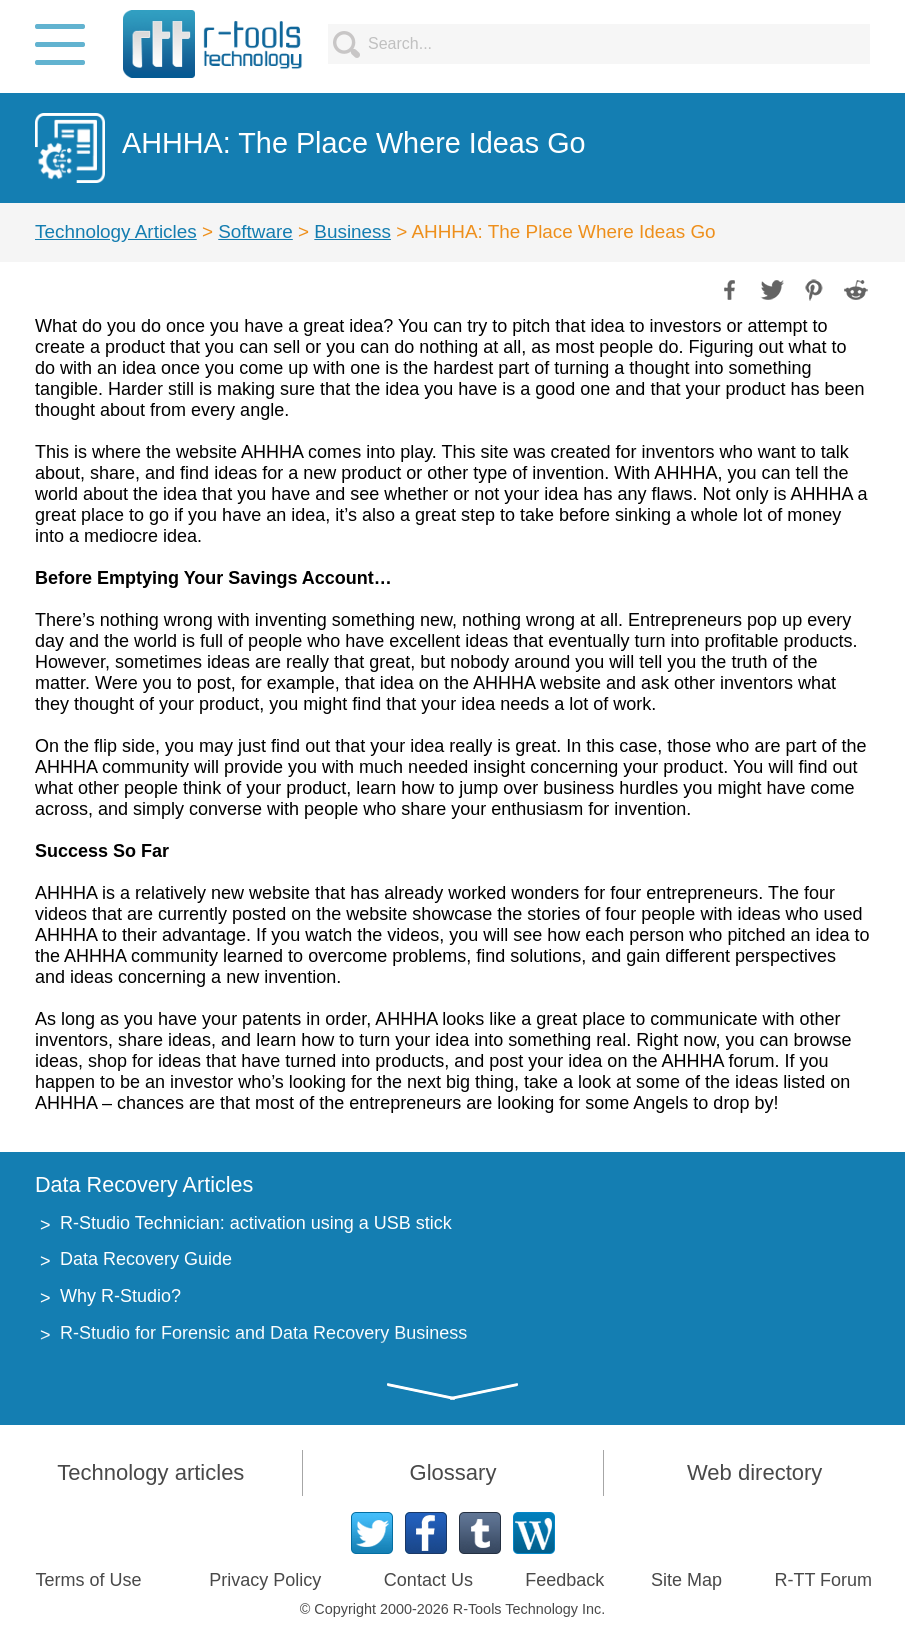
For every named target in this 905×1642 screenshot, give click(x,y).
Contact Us (428, 1580)
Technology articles (150, 1472)
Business (352, 231)
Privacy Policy (265, 1580)
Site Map (686, 1580)
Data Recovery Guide (146, 1259)
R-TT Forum (823, 1580)
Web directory (754, 1472)
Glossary (453, 1472)
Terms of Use (88, 1580)
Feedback (564, 1580)
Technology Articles (116, 231)
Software (255, 231)
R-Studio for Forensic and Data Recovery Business (263, 1333)
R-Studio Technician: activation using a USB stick (256, 1223)
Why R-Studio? (120, 1296)
